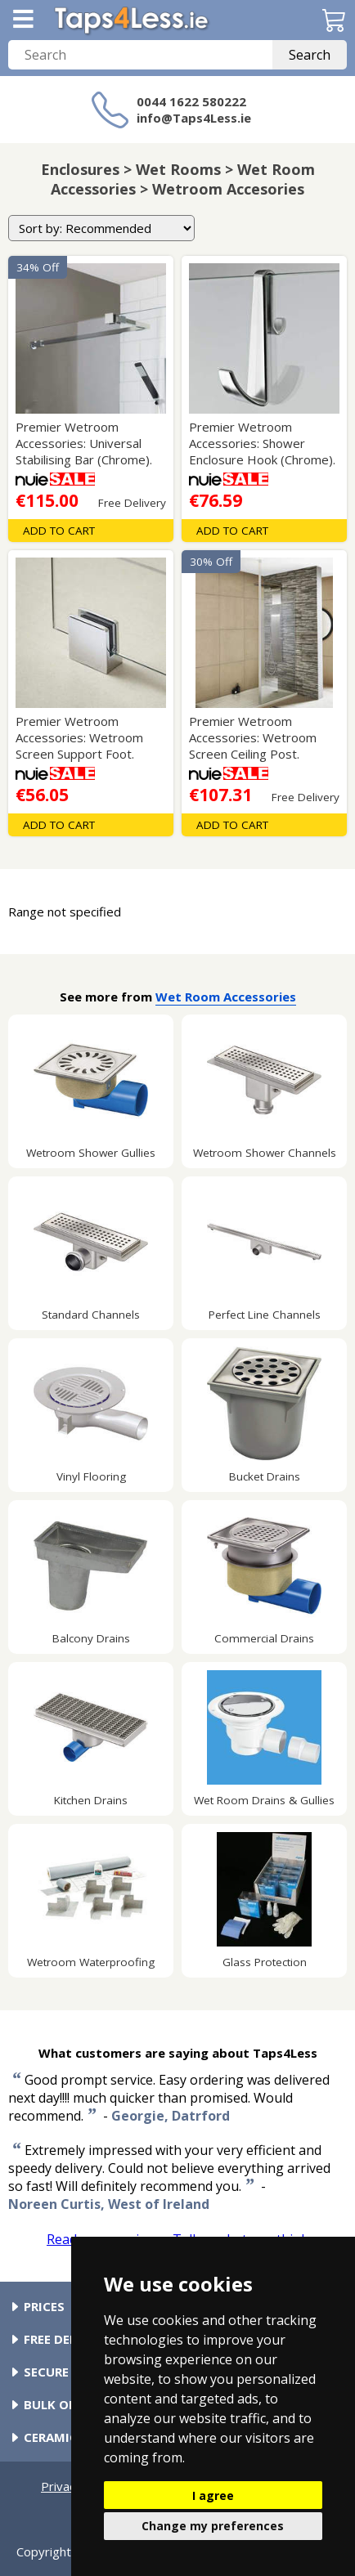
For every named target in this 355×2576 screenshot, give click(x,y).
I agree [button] (213, 2495)
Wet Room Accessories (225, 996)
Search (309, 55)
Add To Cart (59, 530)
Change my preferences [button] (213, 2525)
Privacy (61, 2486)
